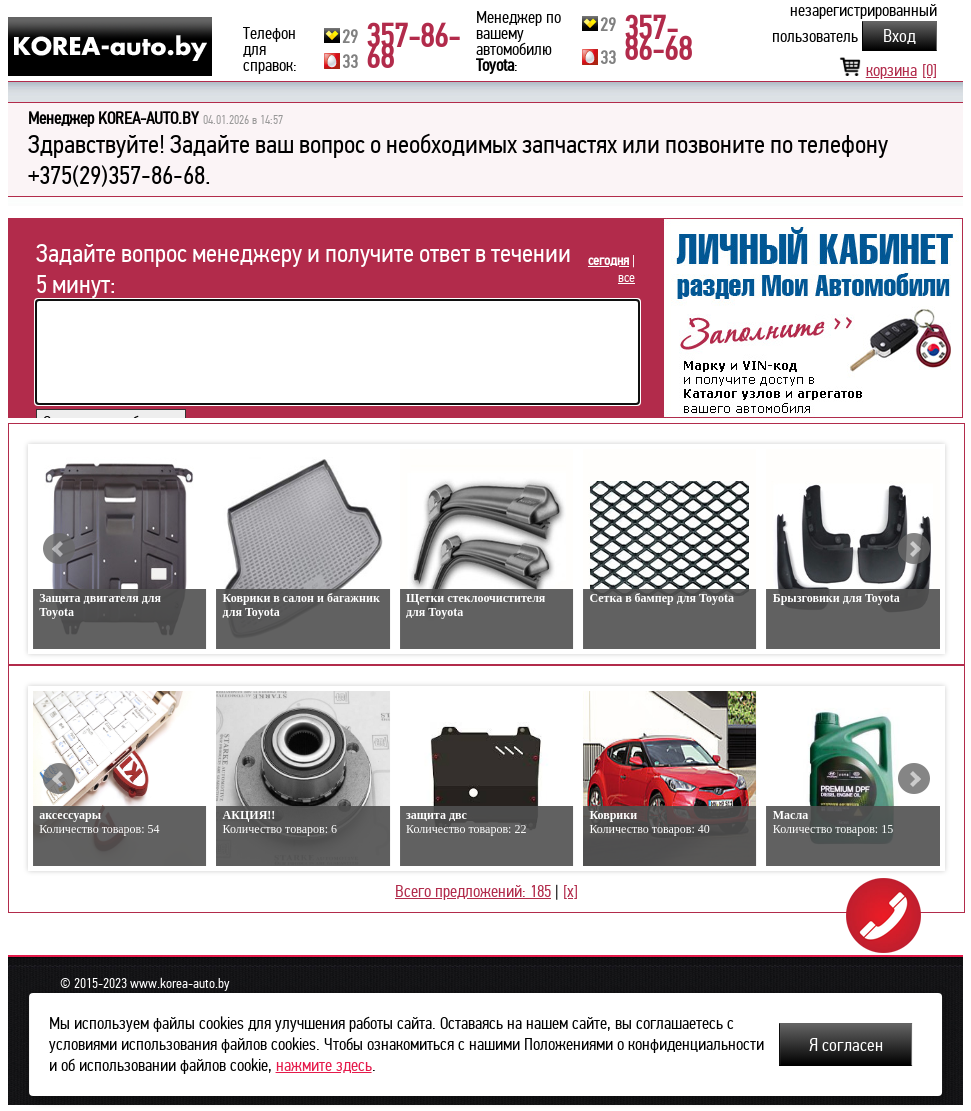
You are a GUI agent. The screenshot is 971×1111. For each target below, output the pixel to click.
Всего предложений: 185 (473, 891)
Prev (59, 549)
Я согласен (846, 1045)
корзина (888, 70)
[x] (570, 891)
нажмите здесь (324, 1065)
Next (914, 549)
